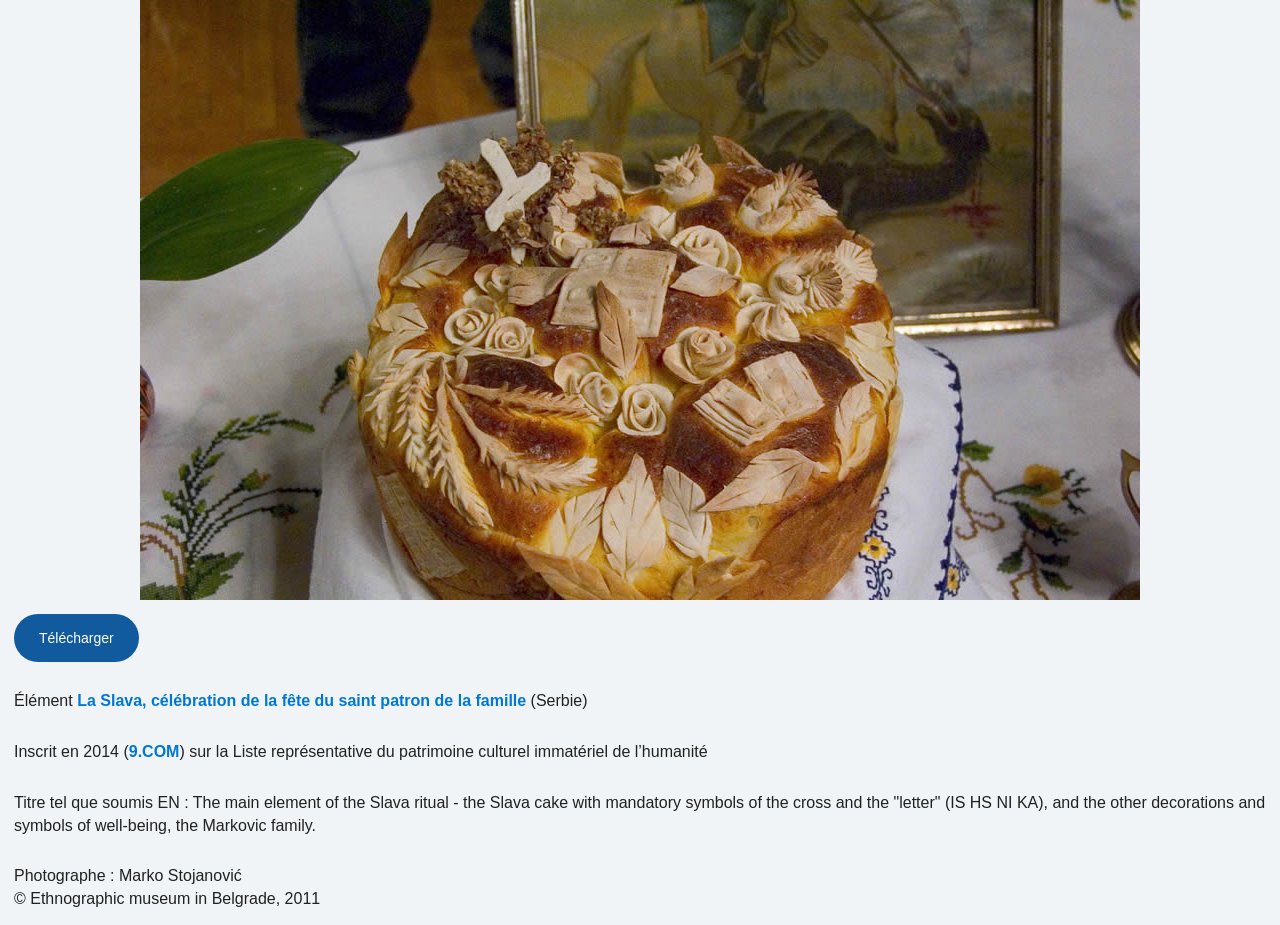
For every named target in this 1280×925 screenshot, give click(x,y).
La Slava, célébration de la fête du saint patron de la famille (301, 700)
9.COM (154, 751)
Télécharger (76, 638)
